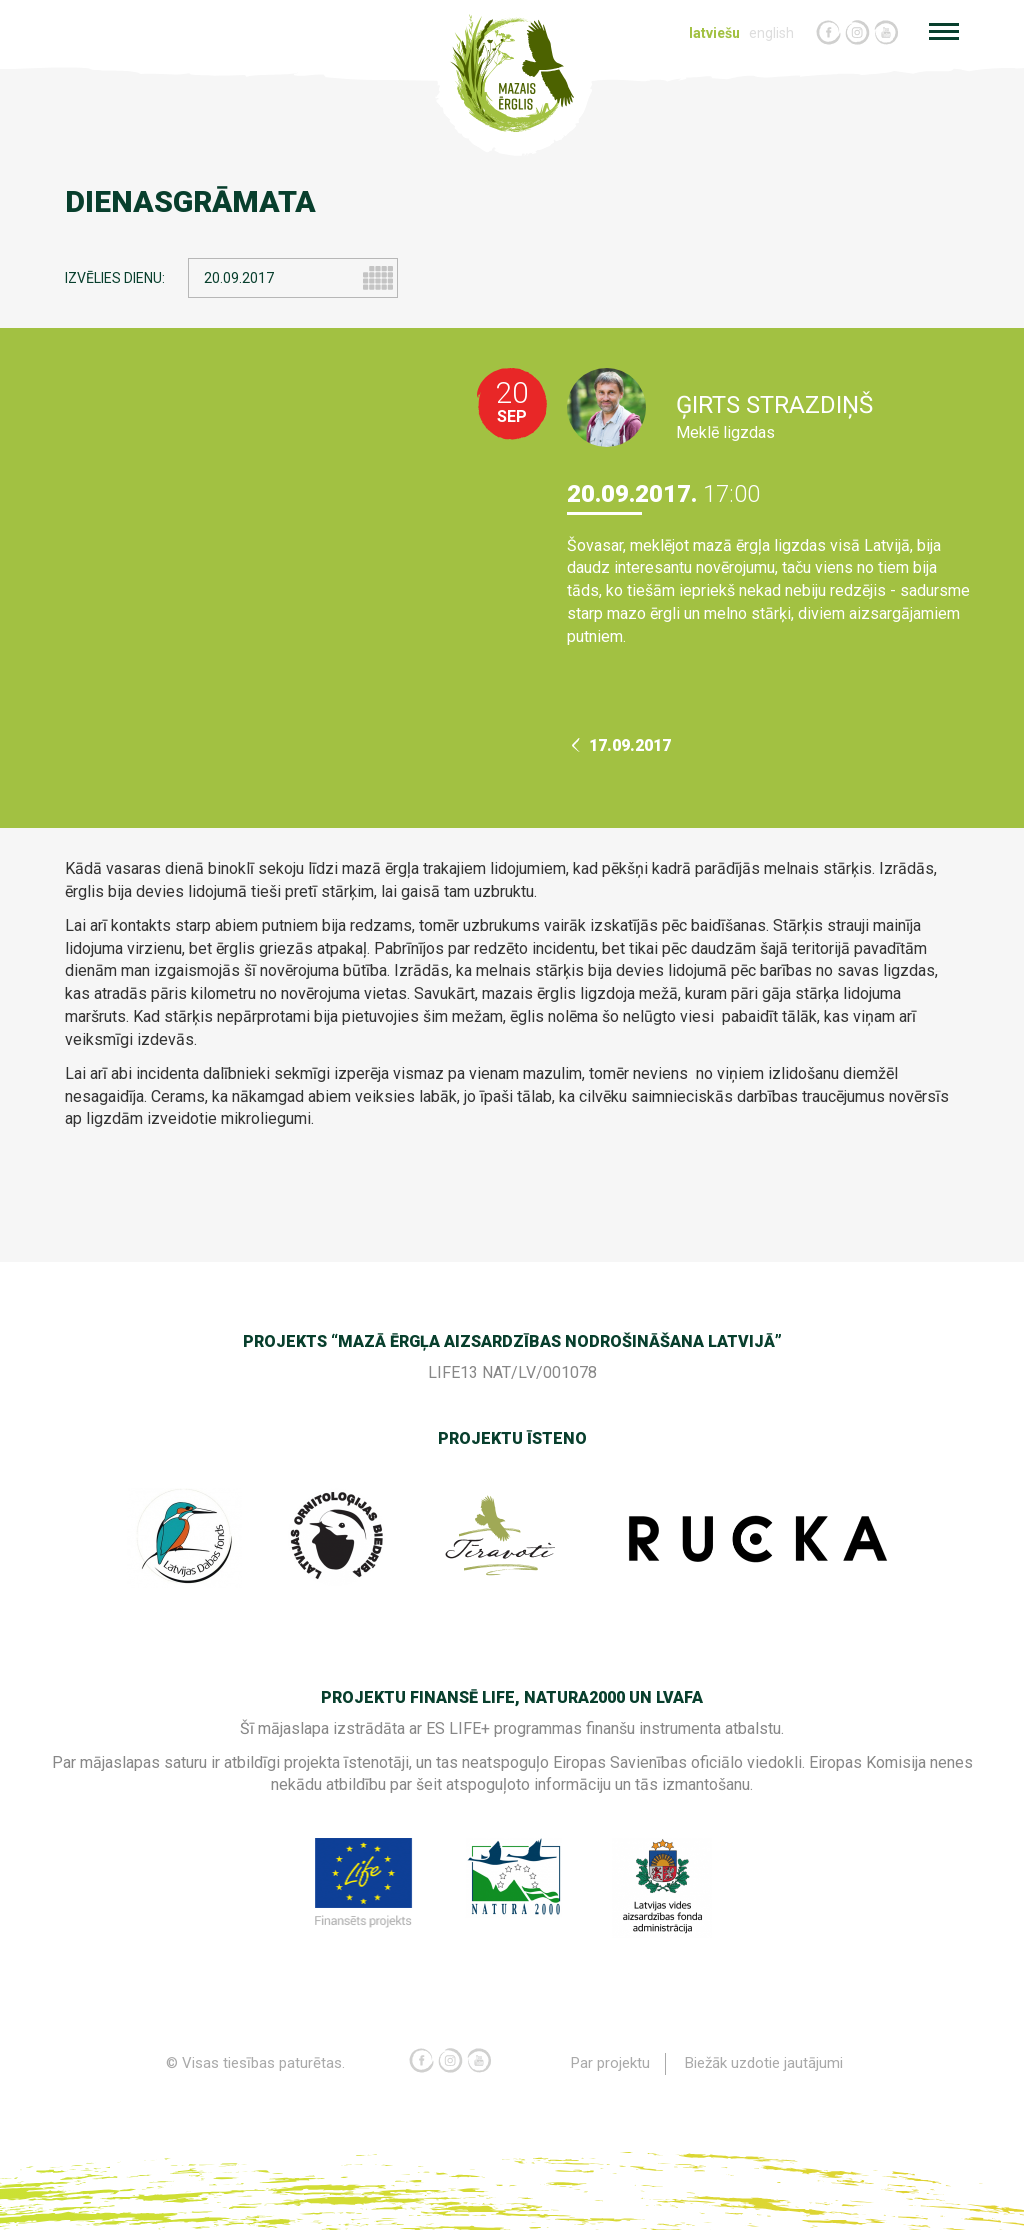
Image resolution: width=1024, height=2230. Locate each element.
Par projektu (610, 2063)
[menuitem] (717, 33)
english (771, 33)
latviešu (714, 33)
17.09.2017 (621, 745)
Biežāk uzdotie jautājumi (764, 2063)
